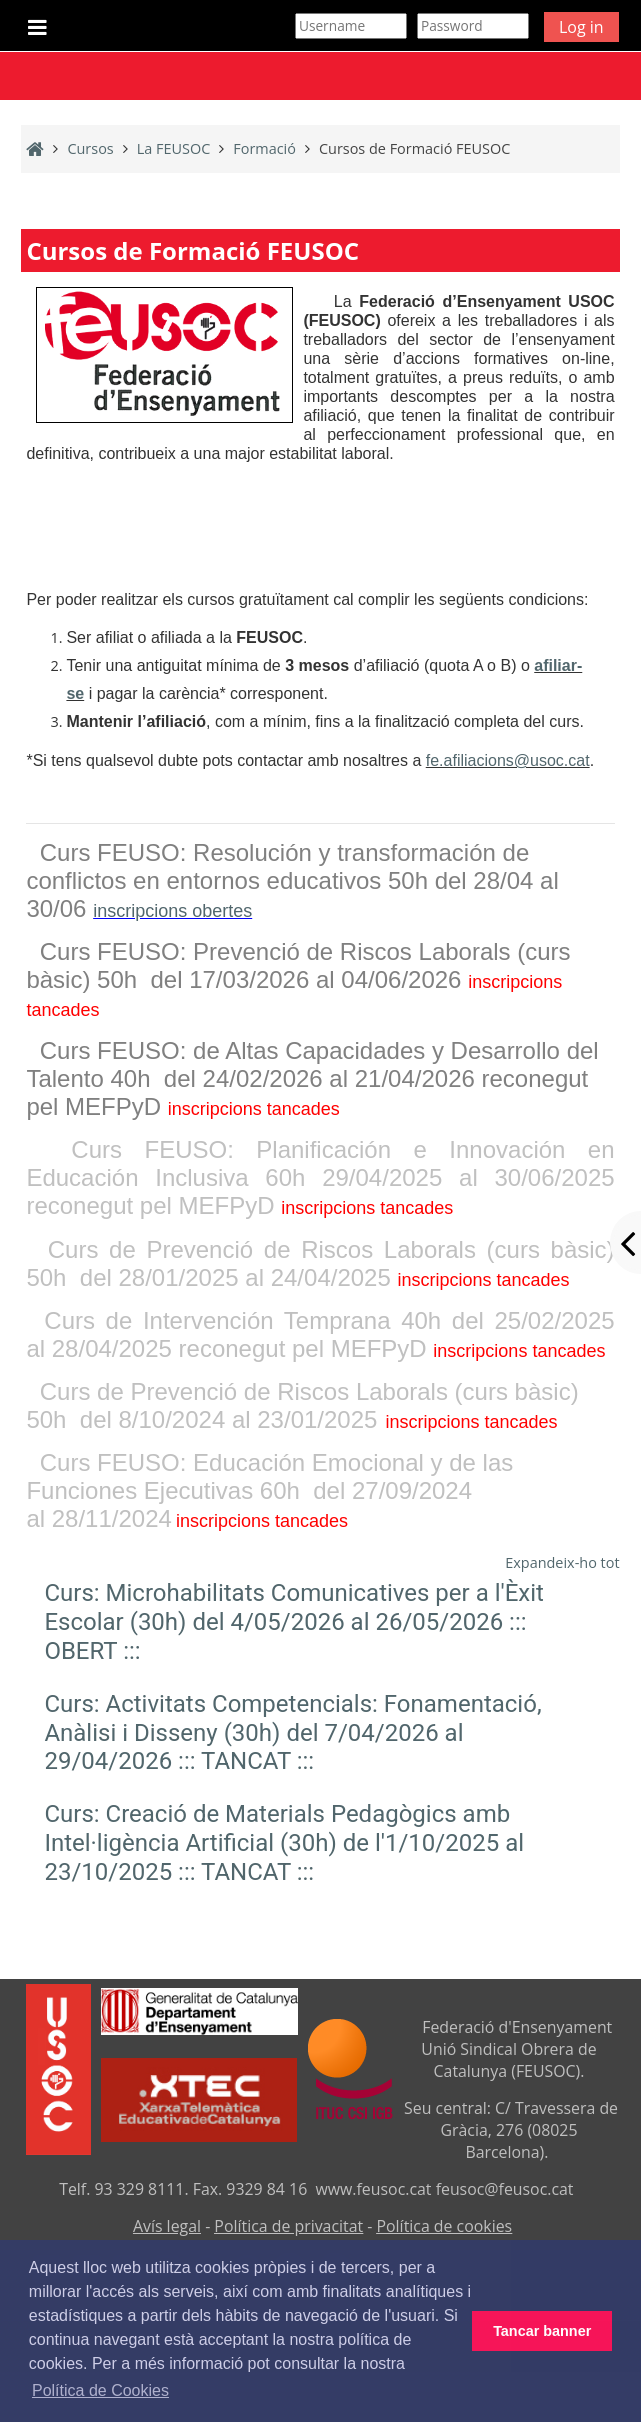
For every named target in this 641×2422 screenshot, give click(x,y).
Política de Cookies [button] (100, 2390)
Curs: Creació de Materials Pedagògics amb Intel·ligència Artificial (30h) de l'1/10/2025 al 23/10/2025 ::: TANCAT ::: (284, 1843)
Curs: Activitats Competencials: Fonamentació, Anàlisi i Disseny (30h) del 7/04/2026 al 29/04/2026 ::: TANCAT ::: (292, 1733)
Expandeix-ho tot (562, 1562)
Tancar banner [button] (542, 2331)
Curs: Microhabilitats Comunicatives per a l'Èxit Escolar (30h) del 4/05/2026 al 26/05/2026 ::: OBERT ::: (294, 1622)
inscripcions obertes (172, 911)
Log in (581, 27)
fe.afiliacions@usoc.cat (508, 760)
